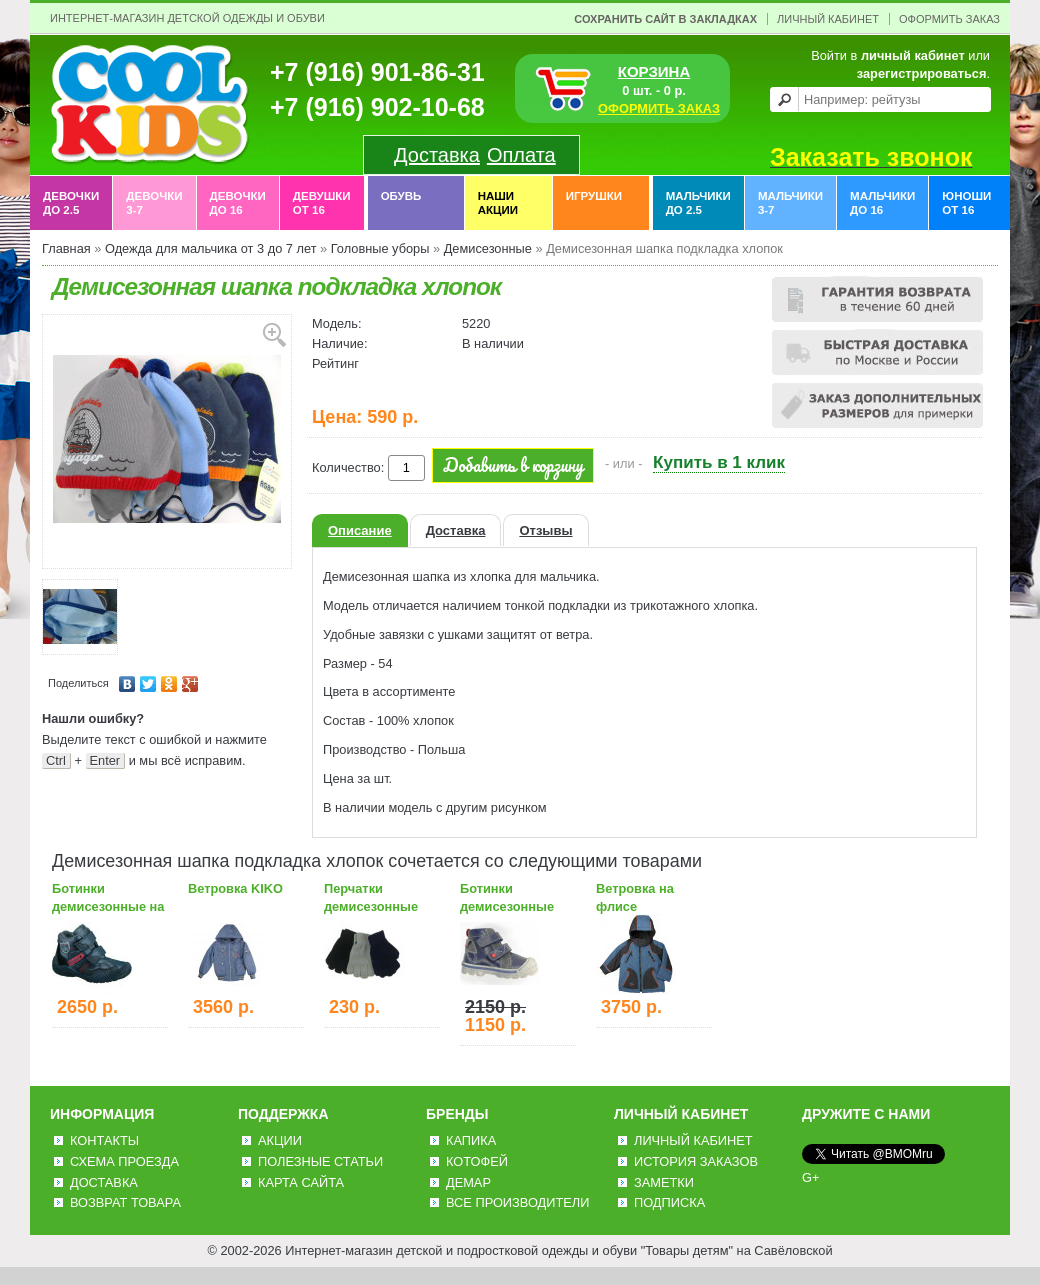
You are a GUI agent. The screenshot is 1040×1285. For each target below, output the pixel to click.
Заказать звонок (871, 157)
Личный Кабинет (828, 19)
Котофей (477, 1161)
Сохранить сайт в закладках (665, 19)
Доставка (437, 155)
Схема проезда (124, 1161)
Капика (471, 1140)
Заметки (664, 1182)
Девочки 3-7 (154, 203)
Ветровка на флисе (635, 897)
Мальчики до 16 (882, 203)
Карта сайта (301, 1182)
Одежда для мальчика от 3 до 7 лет (211, 248)
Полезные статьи (320, 1161)
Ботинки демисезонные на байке (108, 906)
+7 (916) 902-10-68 (377, 107)
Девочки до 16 (238, 203)
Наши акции (498, 203)
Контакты (104, 1140)
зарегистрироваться (922, 73)
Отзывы (545, 530)
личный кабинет (913, 55)
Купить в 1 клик (719, 462)
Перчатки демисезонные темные (371, 906)
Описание (360, 530)
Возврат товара (125, 1202)
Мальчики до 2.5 (698, 203)
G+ (810, 1177)
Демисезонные (488, 248)
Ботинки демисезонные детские (507, 906)
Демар (468, 1182)
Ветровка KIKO (235, 888)
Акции (280, 1140)
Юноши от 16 (966, 203)
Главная (66, 248)
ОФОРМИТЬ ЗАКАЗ (659, 108)
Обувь (401, 203)
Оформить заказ (949, 19)
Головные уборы (380, 248)
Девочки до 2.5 (71, 203)
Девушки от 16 (322, 203)
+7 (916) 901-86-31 (377, 72)
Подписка (669, 1202)
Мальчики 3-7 (790, 203)
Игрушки (594, 203)
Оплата (521, 155)
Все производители (517, 1202)
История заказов (696, 1161)
